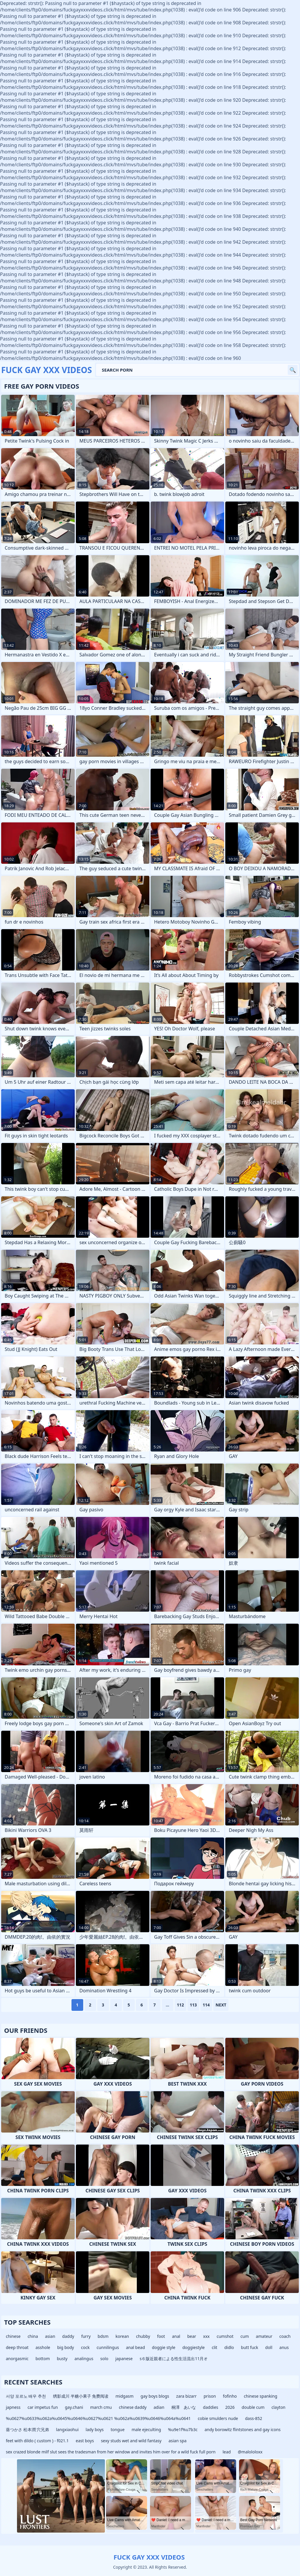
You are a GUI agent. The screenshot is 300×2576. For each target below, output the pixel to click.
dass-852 (253, 2418)
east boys (85, 2440)
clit (214, 2347)
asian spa (177, 2440)
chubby (143, 2336)
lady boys (95, 2429)
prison (210, 2396)
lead (227, 2452)
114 (206, 2005)
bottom (42, 2358)
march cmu (101, 2407)
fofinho (230, 2396)
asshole (42, 2347)
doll (268, 2347)
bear (191, 2336)
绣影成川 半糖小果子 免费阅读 (80, 2396)
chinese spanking (260, 2396)
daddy (68, 2336)
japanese (124, 2358)
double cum (253, 2407)
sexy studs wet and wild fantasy (131, 2440)
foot (161, 2336)
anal (176, 2336)
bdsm (103, 2336)
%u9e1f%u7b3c (183, 2429)
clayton (279, 2407)
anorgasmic (17, 2358)
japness (13, 2407)
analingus (83, 2358)
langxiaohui (67, 2429)
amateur (264, 2336)
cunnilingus (108, 2347)
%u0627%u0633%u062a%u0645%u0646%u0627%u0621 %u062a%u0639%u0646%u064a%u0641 (98, 2418)
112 (180, 2005)
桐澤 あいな (183, 2407)
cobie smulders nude (218, 2418)
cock (85, 2347)
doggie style (163, 2347)
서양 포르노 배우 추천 (26, 2396)
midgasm (124, 2396)
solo (104, 2358)
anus (284, 2347)
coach (285, 2336)
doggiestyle (193, 2347)
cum (245, 2336)
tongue (118, 2429)
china (33, 2336)
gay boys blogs (155, 2396)
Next (221, 2005)
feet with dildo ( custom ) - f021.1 (37, 2440)
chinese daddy (133, 2407)
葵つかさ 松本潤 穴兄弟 (27, 2429)
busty (62, 2358)
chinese (13, 2336)
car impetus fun (43, 2407)
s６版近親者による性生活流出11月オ (174, 2358)
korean (122, 2336)
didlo (229, 2347)
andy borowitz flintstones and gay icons (242, 2429)
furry (86, 2336)
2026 (230, 2407)
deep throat (17, 2347)
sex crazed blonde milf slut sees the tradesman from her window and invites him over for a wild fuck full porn (111, 2452)
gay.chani (74, 2407)
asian (50, 2336)
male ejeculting (146, 2429)
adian (159, 2407)
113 (193, 2005)
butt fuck (249, 2347)
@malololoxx (250, 2452)
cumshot (225, 2336)
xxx (206, 2336)
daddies (210, 2407)
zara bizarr (186, 2396)
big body (65, 2347)
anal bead (135, 2347)
